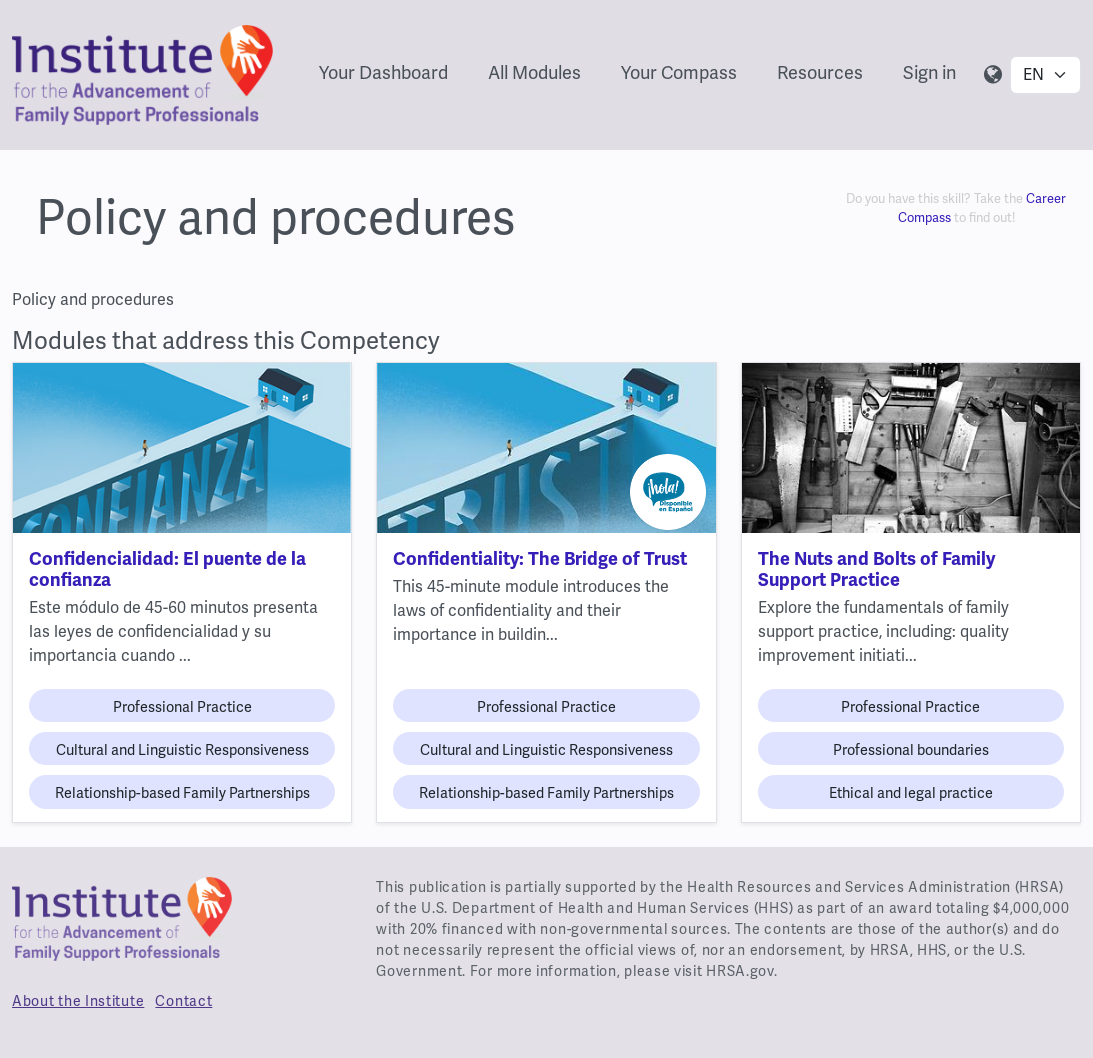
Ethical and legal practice (911, 793)
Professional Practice (182, 707)
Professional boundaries (911, 750)
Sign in (929, 73)
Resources (820, 73)
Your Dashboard (383, 73)
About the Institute (78, 1001)
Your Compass (679, 73)
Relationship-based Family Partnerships (182, 793)
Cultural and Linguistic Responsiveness (182, 750)
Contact (183, 1001)
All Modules (534, 73)
